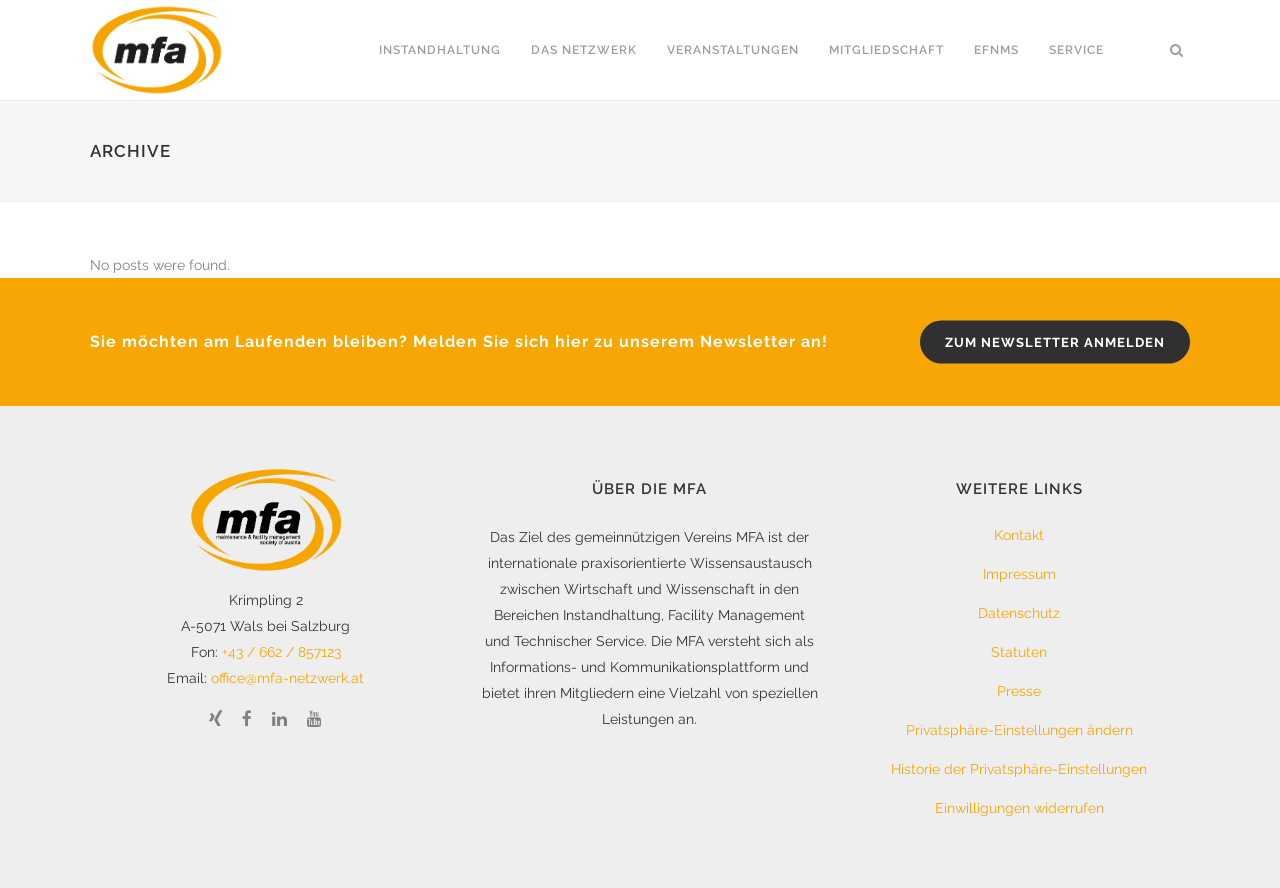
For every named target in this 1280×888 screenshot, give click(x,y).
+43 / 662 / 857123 (281, 652)
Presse (1019, 691)
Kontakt (1019, 535)
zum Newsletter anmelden (1055, 342)
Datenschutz (1019, 613)
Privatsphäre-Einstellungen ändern (1019, 730)
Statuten (1019, 652)
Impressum (1019, 574)
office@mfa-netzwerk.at (287, 678)
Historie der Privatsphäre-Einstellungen (1019, 769)
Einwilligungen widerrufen (1019, 808)
